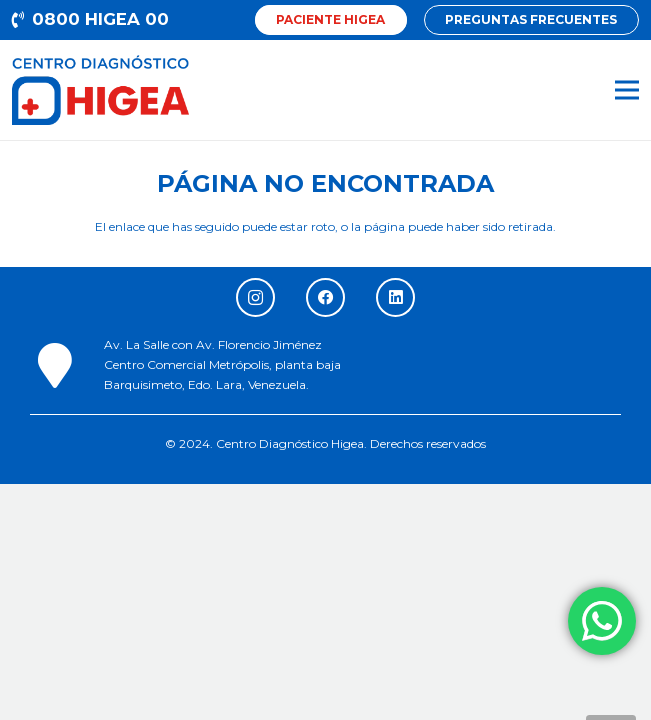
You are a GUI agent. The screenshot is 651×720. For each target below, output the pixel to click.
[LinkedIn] (395, 297)
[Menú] (626, 90)
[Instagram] (255, 297)
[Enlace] (100, 90)
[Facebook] (325, 297)
